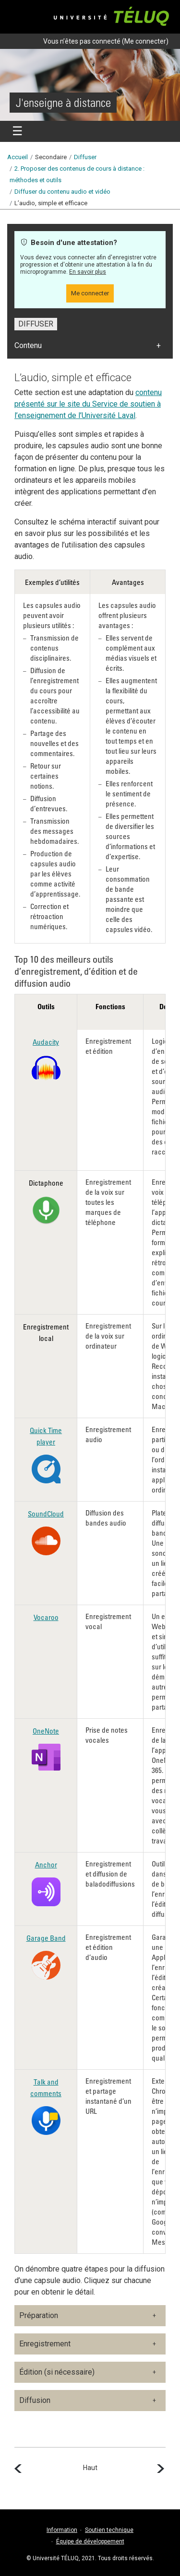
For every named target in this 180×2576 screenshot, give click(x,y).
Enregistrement (45, 2343)
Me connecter (145, 41)
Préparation (38, 2315)
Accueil (17, 157)
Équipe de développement (90, 2541)
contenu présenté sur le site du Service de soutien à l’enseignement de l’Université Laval (88, 404)
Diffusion (34, 2400)
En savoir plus (87, 271)
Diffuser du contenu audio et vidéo (62, 191)
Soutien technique (109, 2530)
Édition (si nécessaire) (57, 2372)
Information (62, 2530)
